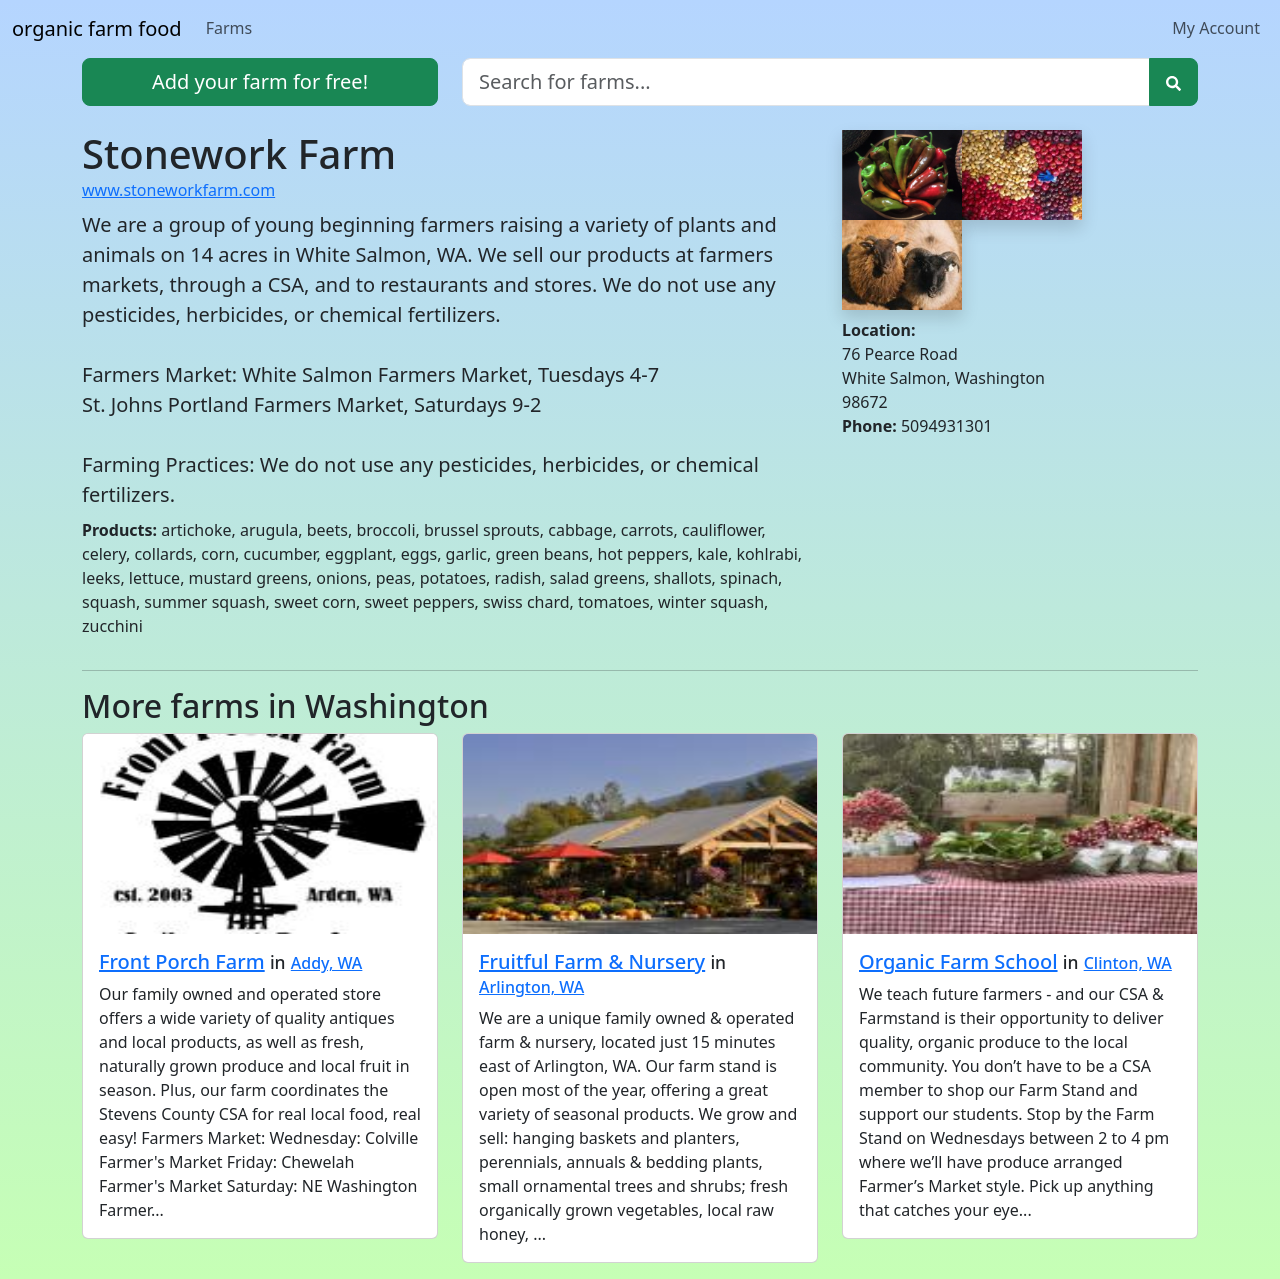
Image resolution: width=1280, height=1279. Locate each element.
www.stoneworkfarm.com (178, 190)
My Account (1216, 28)
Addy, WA (327, 963)
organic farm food (97, 28)
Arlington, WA (531, 987)
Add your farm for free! (260, 81)
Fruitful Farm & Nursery (592, 961)
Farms (229, 28)
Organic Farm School (958, 961)
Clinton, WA (1128, 963)
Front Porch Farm (182, 961)
